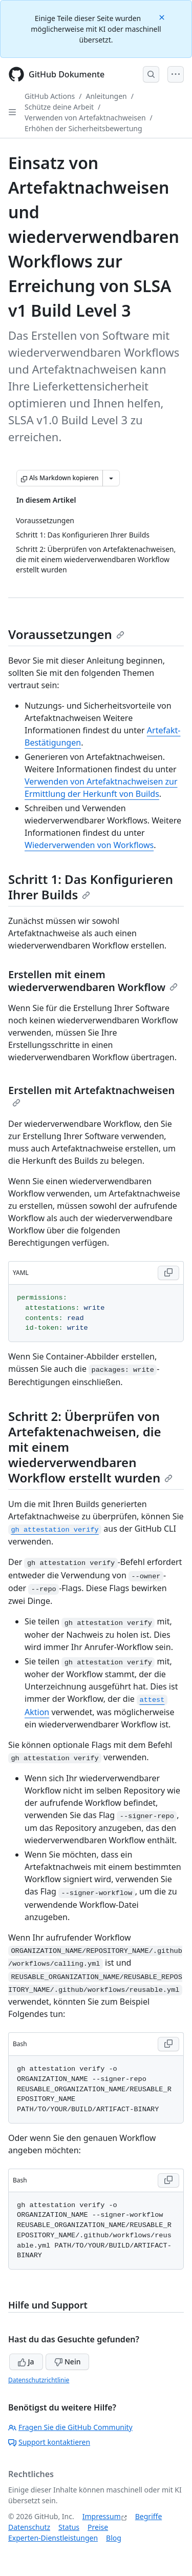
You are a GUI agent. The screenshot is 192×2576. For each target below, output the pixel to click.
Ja (26, 2361)
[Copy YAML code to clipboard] (168, 1273)
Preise (98, 2527)
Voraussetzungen (66, 634)
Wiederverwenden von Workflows (89, 845)
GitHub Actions (50, 96)
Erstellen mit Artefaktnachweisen (91, 1095)
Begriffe (148, 2516)
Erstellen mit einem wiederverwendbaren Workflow (93, 980)
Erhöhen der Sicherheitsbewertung (83, 128)
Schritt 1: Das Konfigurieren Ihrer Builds (90, 887)
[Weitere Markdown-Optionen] (111, 478)
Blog (113, 2538)
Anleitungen (106, 96)
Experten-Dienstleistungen (53, 2538)
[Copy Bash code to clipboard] (168, 2044)
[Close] (163, 17)
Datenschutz (29, 2527)
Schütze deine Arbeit (59, 107)
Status (68, 2527)
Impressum (101, 2516)
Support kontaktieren (49, 2442)
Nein (67, 2361)
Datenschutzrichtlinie (38, 2380)
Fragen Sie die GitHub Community (70, 2427)
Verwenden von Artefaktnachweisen (85, 117)
